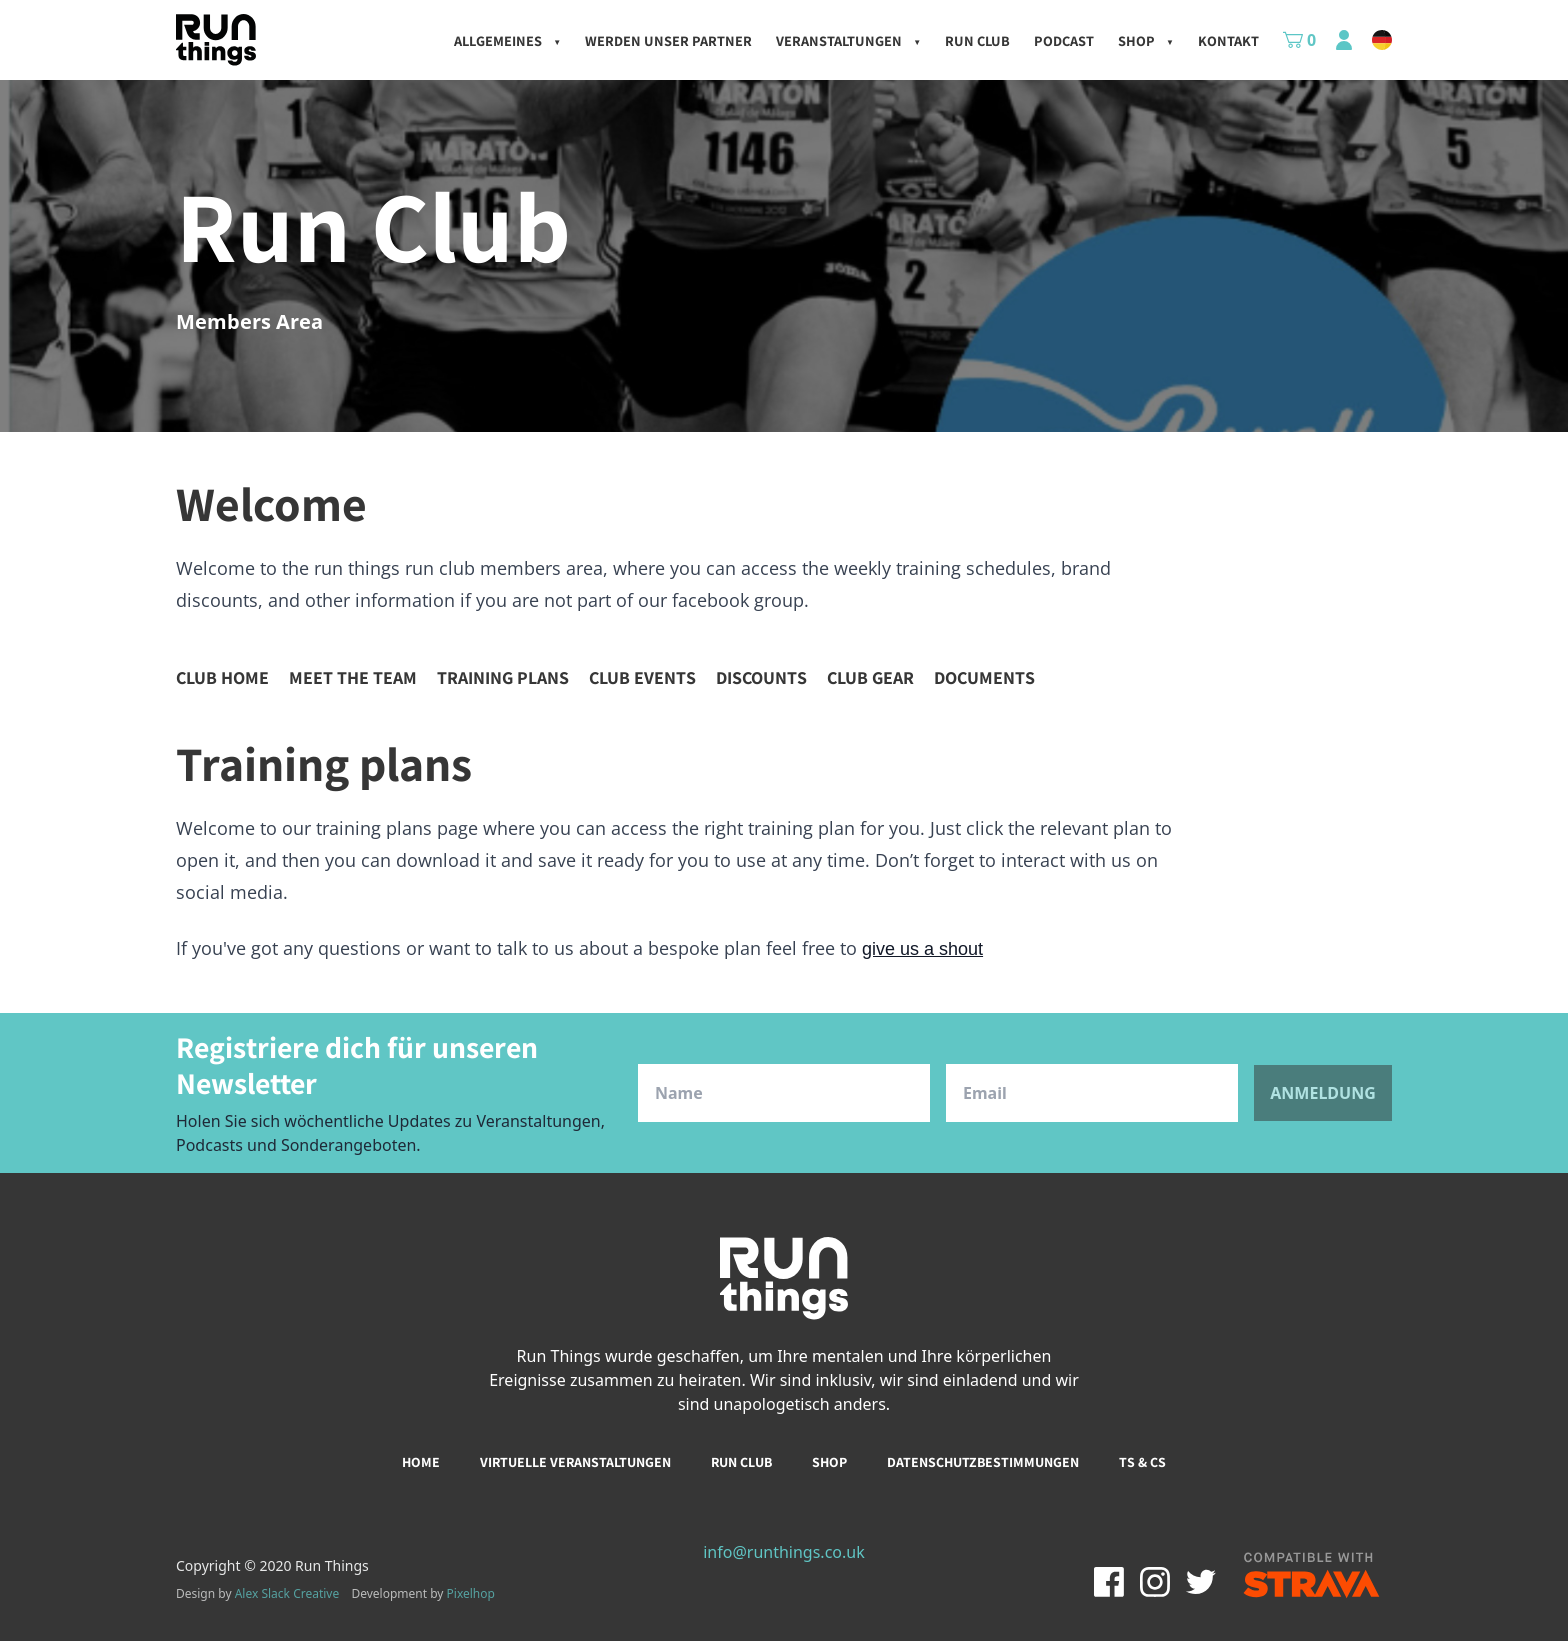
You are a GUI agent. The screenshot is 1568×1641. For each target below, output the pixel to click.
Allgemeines (507, 40)
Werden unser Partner (668, 40)
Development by (423, 1593)
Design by (257, 1594)
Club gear (870, 677)
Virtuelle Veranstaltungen (575, 1462)
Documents (984, 677)
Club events (642, 677)
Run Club (977, 40)
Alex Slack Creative (287, 1593)
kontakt (1228, 40)
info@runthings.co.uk (784, 1552)
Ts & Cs (1142, 1462)
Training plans (503, 677)
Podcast (1064, 40)
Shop (1146, 40)
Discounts (761, 677)
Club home (222, 677)
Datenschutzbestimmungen (983, 1462)
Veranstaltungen (848, 40)
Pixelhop (471, 1593)
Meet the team (353, 677)
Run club (741, 1462)
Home (421, 1462)
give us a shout (922, 949)
